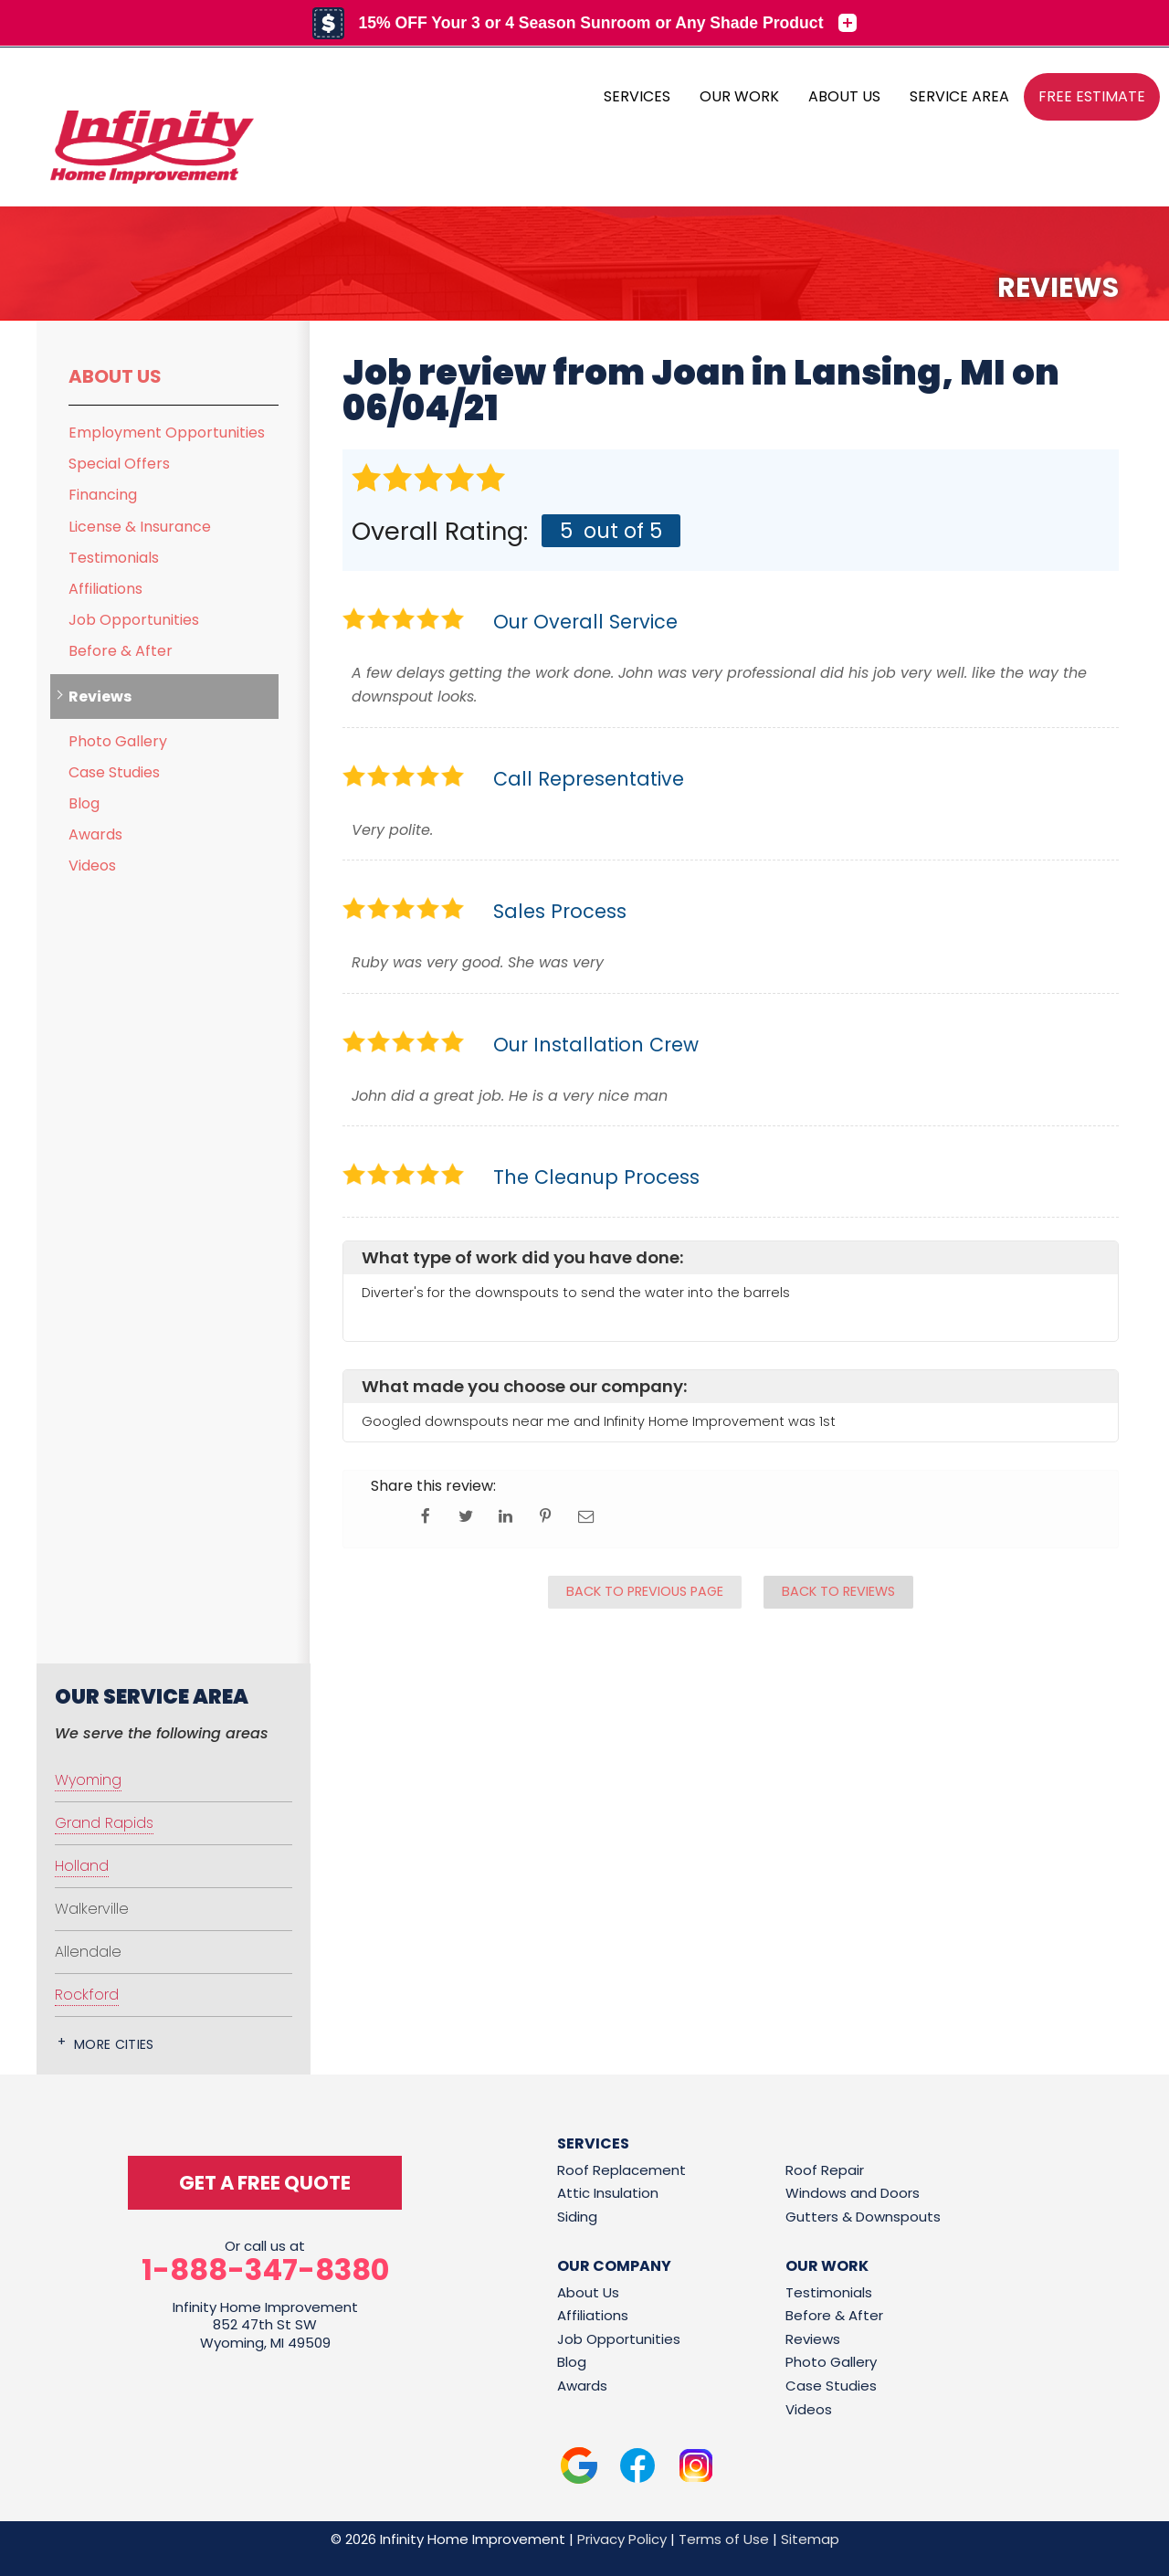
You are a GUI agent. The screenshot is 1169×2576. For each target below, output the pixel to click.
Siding (577, 2216)
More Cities (114, 2044)
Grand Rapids (104, 1822)
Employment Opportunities (166, 432)
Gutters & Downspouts (863, 2216)
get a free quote (265, 2183)
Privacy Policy (622, 2539)
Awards (95, 834)
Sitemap (810, 2539)
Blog (84, 803)
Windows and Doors (852, 2192)
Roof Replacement (621, 2170)
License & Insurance (139, 526)
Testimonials (113, 557)
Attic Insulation (607, 2192)
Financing (102, 494)
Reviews (100, 696)
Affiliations (105, 588)
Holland (82, 1865)
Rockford (87, 1994)
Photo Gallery (117, 741)
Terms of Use (724, 2539)
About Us (115, 376)
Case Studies (114, 772)
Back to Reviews (838, 1591)
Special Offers (119, 463)
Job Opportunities (133, 619)
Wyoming (88, 1779)
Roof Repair (824, 2170)
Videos (92, 865)
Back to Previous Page (644, 1591)
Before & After (120, 651)
